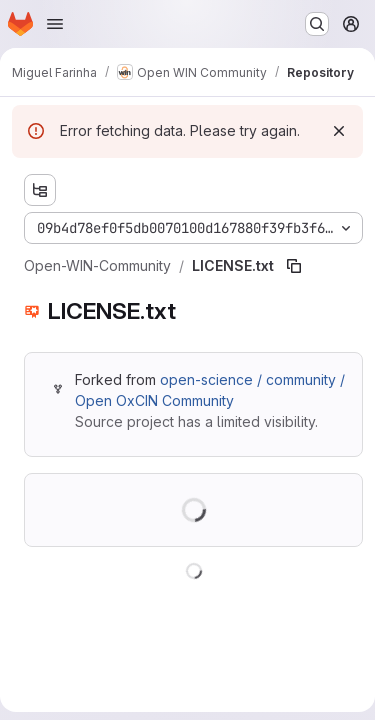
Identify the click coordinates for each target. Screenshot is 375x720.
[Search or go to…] (317, 24)
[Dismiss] (339, 131)
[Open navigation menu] (55, 24)
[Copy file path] (294, 266)
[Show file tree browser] (40, 190)
